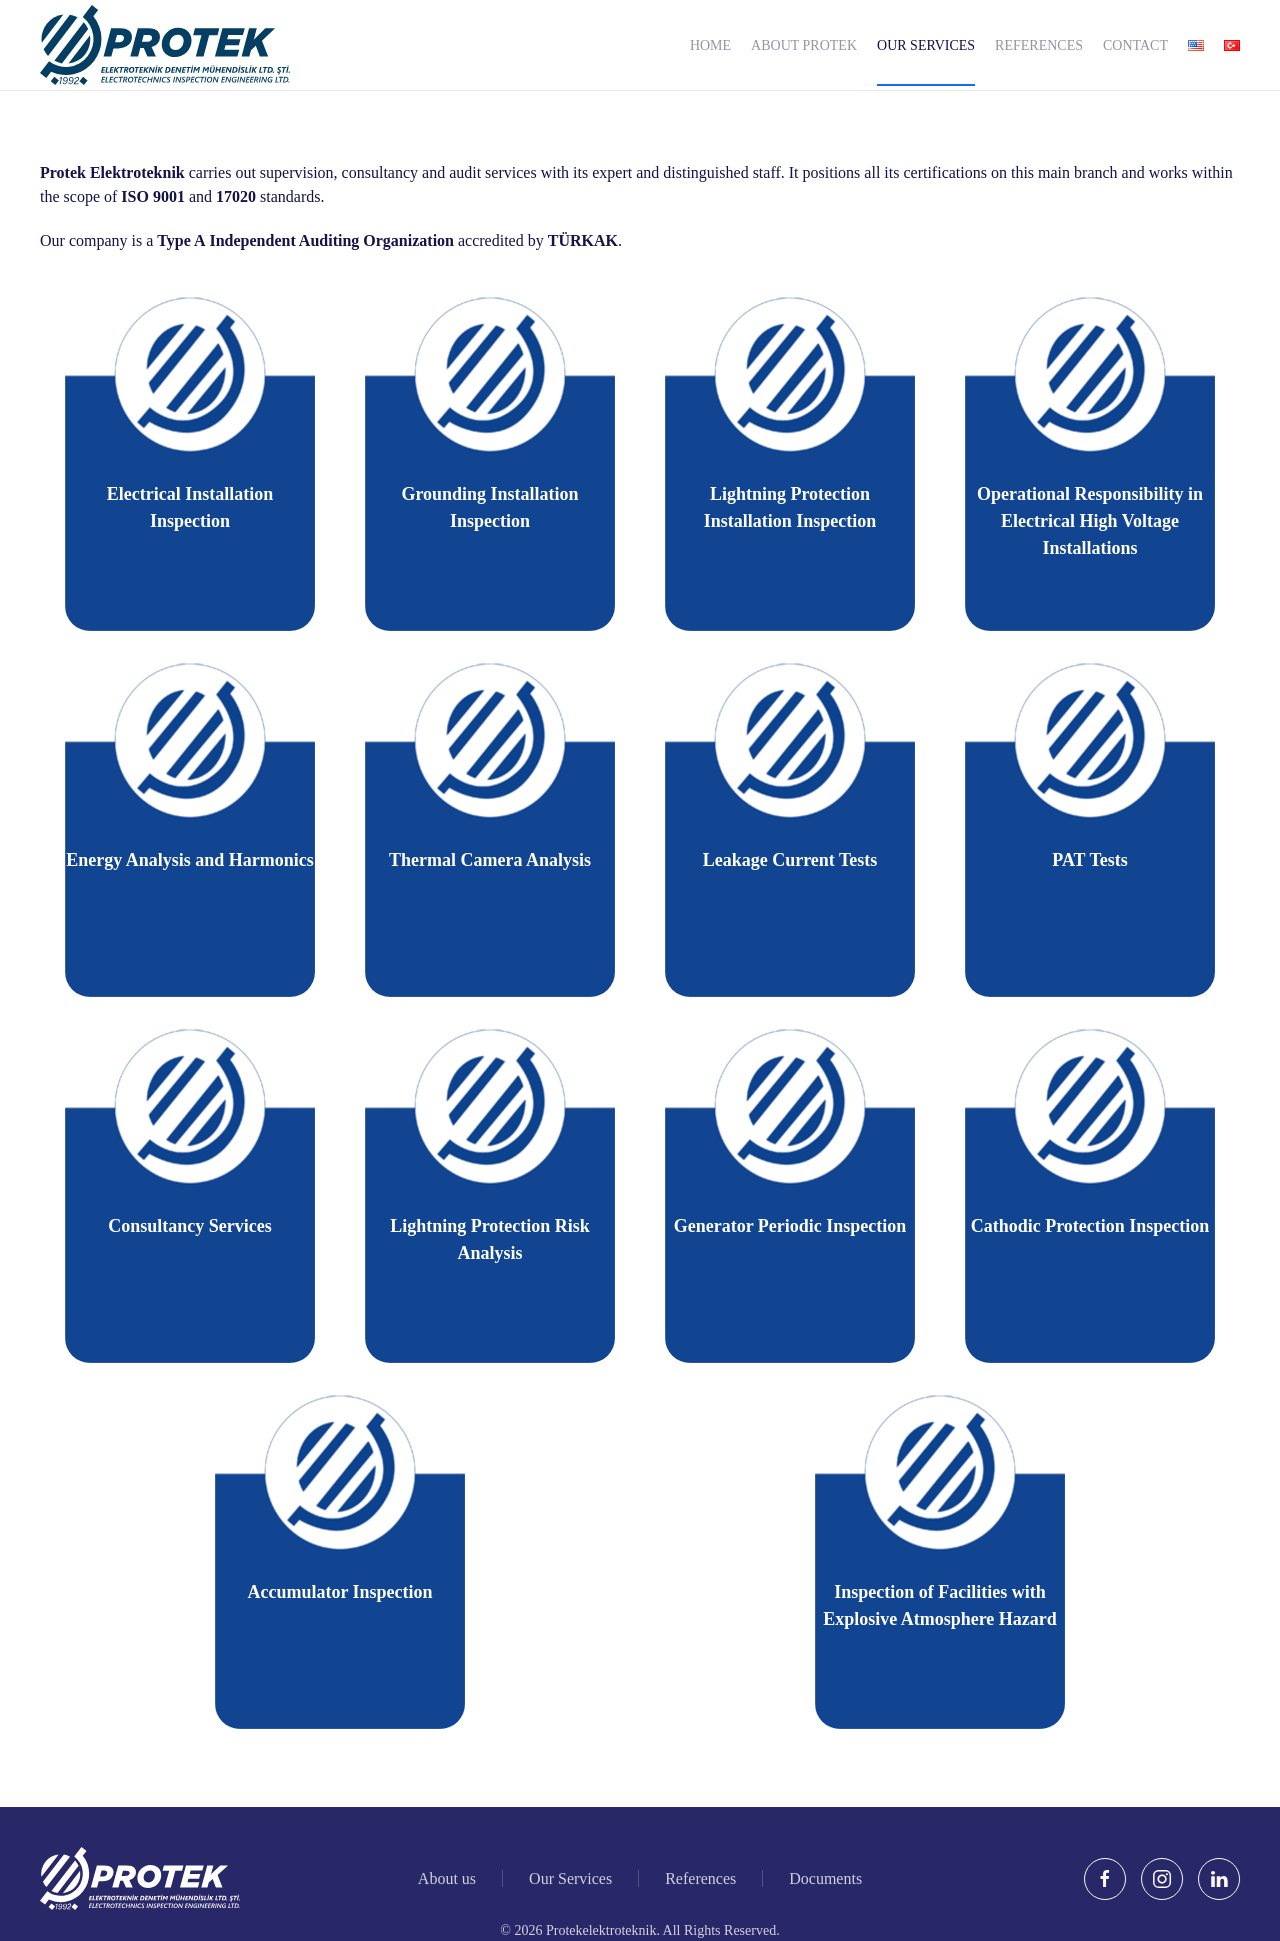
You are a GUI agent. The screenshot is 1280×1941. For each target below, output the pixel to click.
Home (710, 45)
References (1039, 45)
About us (447, 1880)
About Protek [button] (804, 45)
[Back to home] (165, 45)
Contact (1135, 45)
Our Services (926, 45)
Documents (825, 1880)
